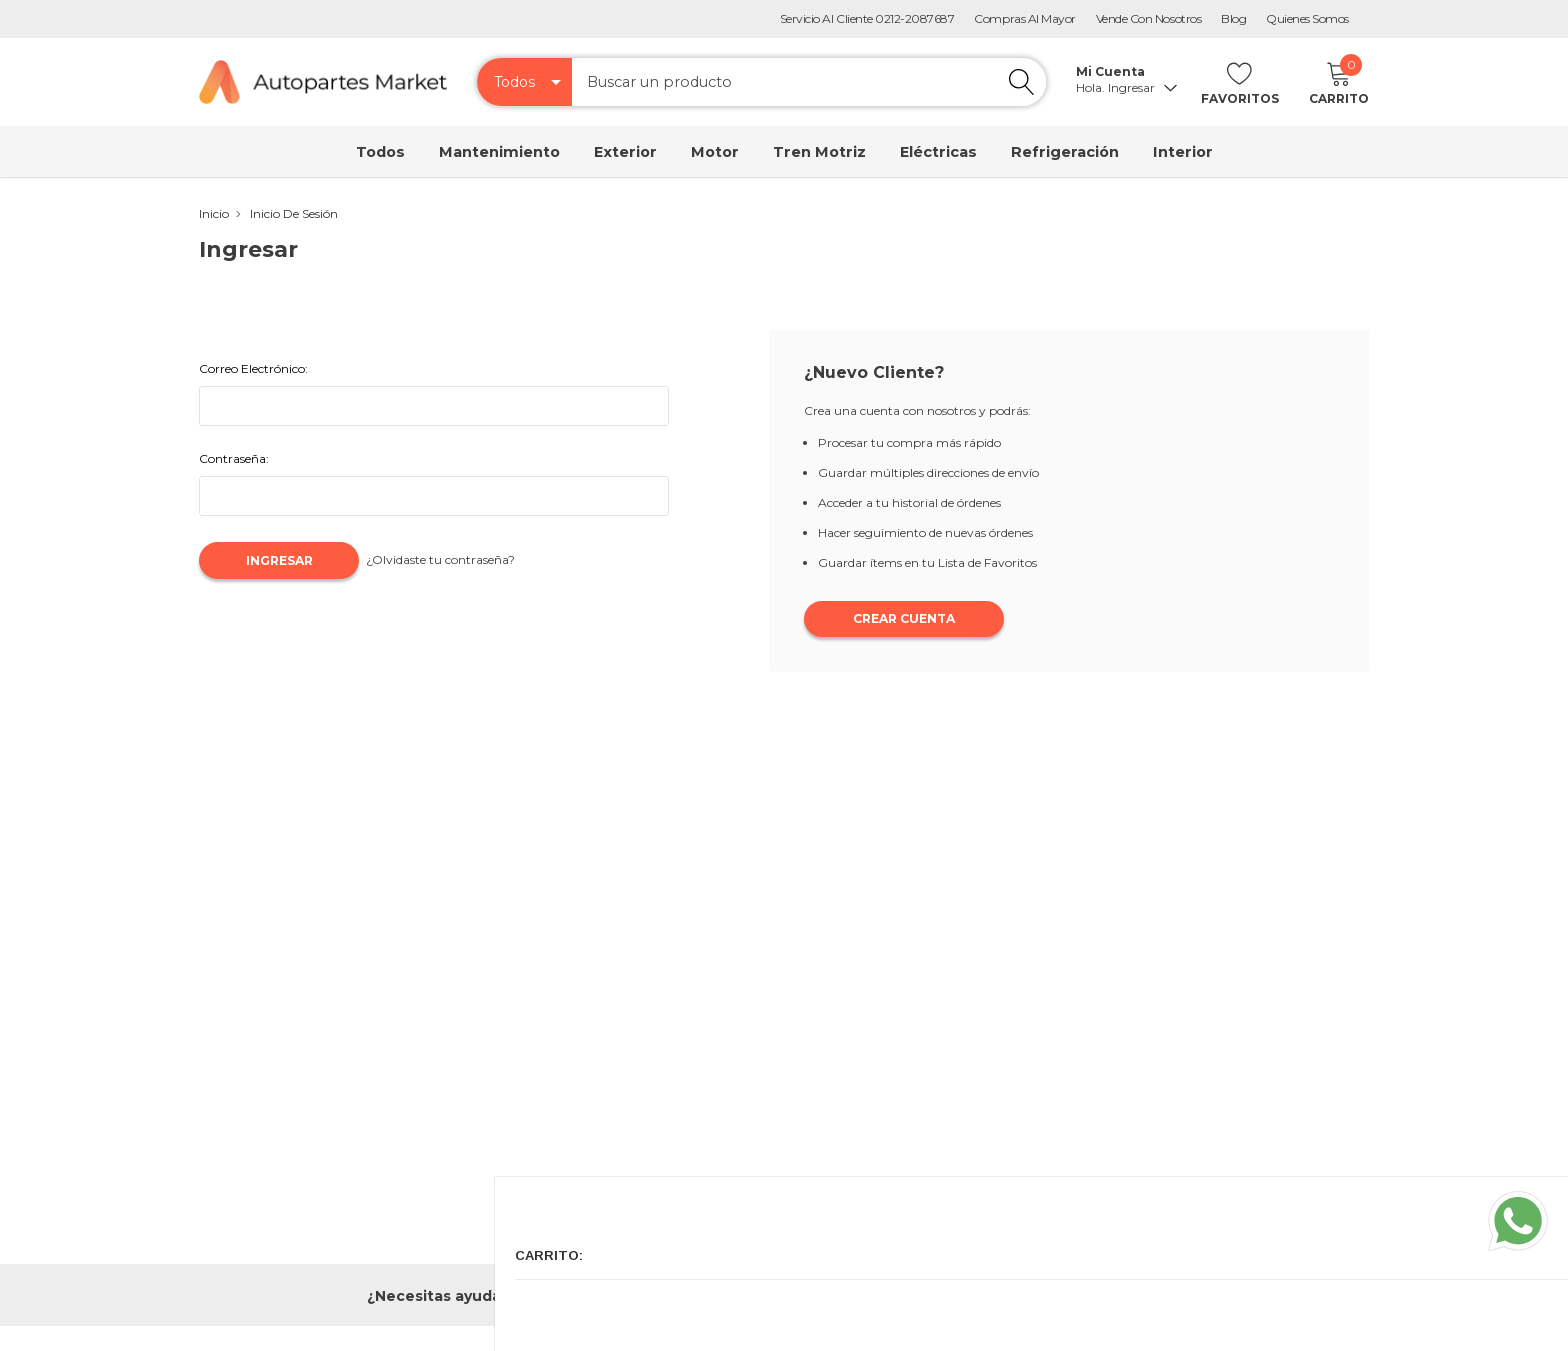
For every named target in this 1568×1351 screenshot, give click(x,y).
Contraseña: (234, 458)
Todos (380, 152)
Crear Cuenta (904, 620)
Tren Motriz (819, 152)
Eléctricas (938, 152)
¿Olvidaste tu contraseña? (466, 559)
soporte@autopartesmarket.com (1075, 1295)
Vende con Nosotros (1148, 18)
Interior (1183, 152)
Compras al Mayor (1024, 18)
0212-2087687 (675, 1295)
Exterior (625, 152)
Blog (1233, 18)
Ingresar (1139, 88)
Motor (715, 152)
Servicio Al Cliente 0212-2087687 (867, 18)
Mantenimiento (499, 152)
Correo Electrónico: (253, 368)
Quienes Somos (1307, 18)
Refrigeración (1065, 152)
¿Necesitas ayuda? (438, 1296)
